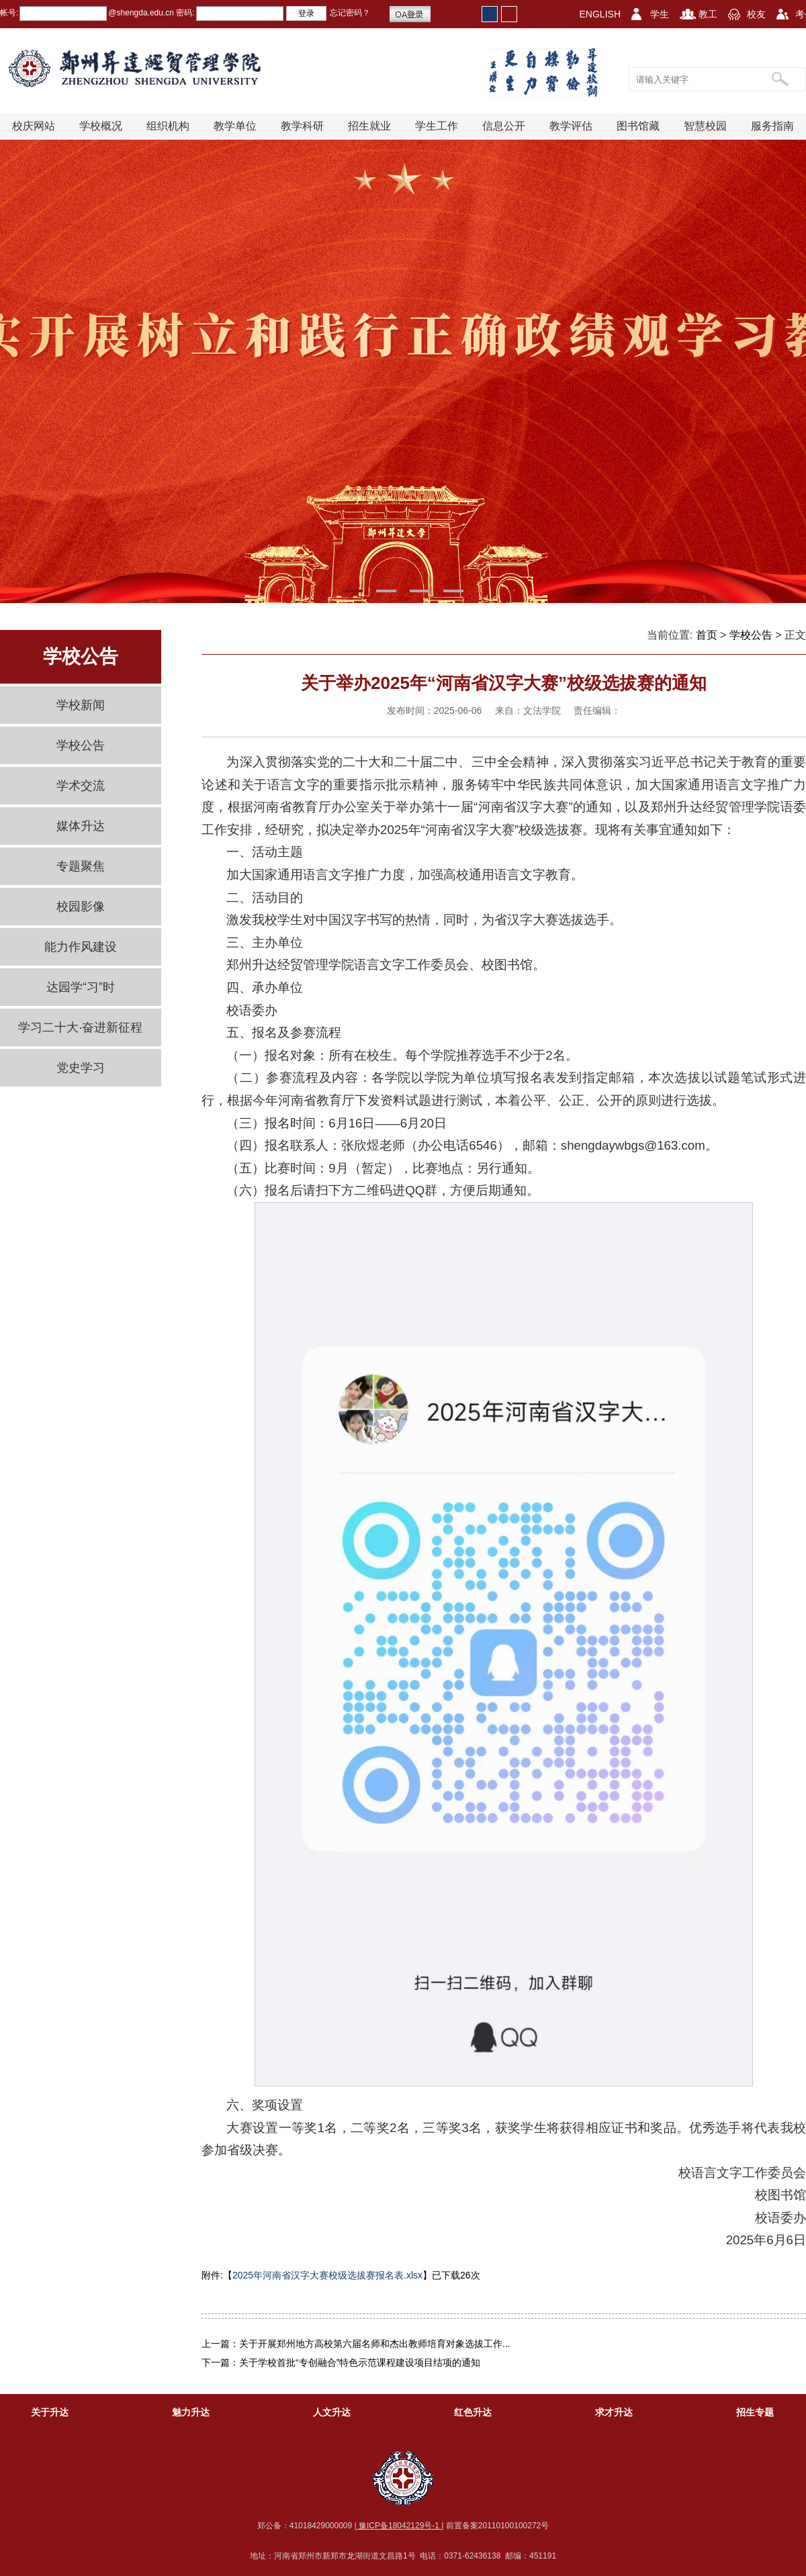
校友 (756, 14)
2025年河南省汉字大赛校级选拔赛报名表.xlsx (327, 2275)
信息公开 (503, 126)
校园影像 (80, 906)
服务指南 (772, 126)
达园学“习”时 (80, 987)
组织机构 (167, 126)
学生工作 (436, 126)
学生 (659, 14)
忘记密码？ (350, 12)
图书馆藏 (638, 126)
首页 (706, 635)
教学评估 (570, 126)
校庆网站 (33, 126)
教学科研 (302, 126)
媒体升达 (80, 826)
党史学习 (80, 1067)
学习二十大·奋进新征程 (80, 1027)
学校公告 (80, 745)
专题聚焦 (80, 866)
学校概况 (100, 126)
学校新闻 (80, 705)
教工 (708, 14)
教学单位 (235, 126)
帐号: (9, 12)
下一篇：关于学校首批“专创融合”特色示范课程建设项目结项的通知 (341, 2362)
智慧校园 (705, 126)
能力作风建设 (80, 947)
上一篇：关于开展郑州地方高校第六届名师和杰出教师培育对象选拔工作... (356, 2343)
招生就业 (369, 126)
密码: (184, 12)
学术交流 (80, 785)
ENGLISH (600, 14)
